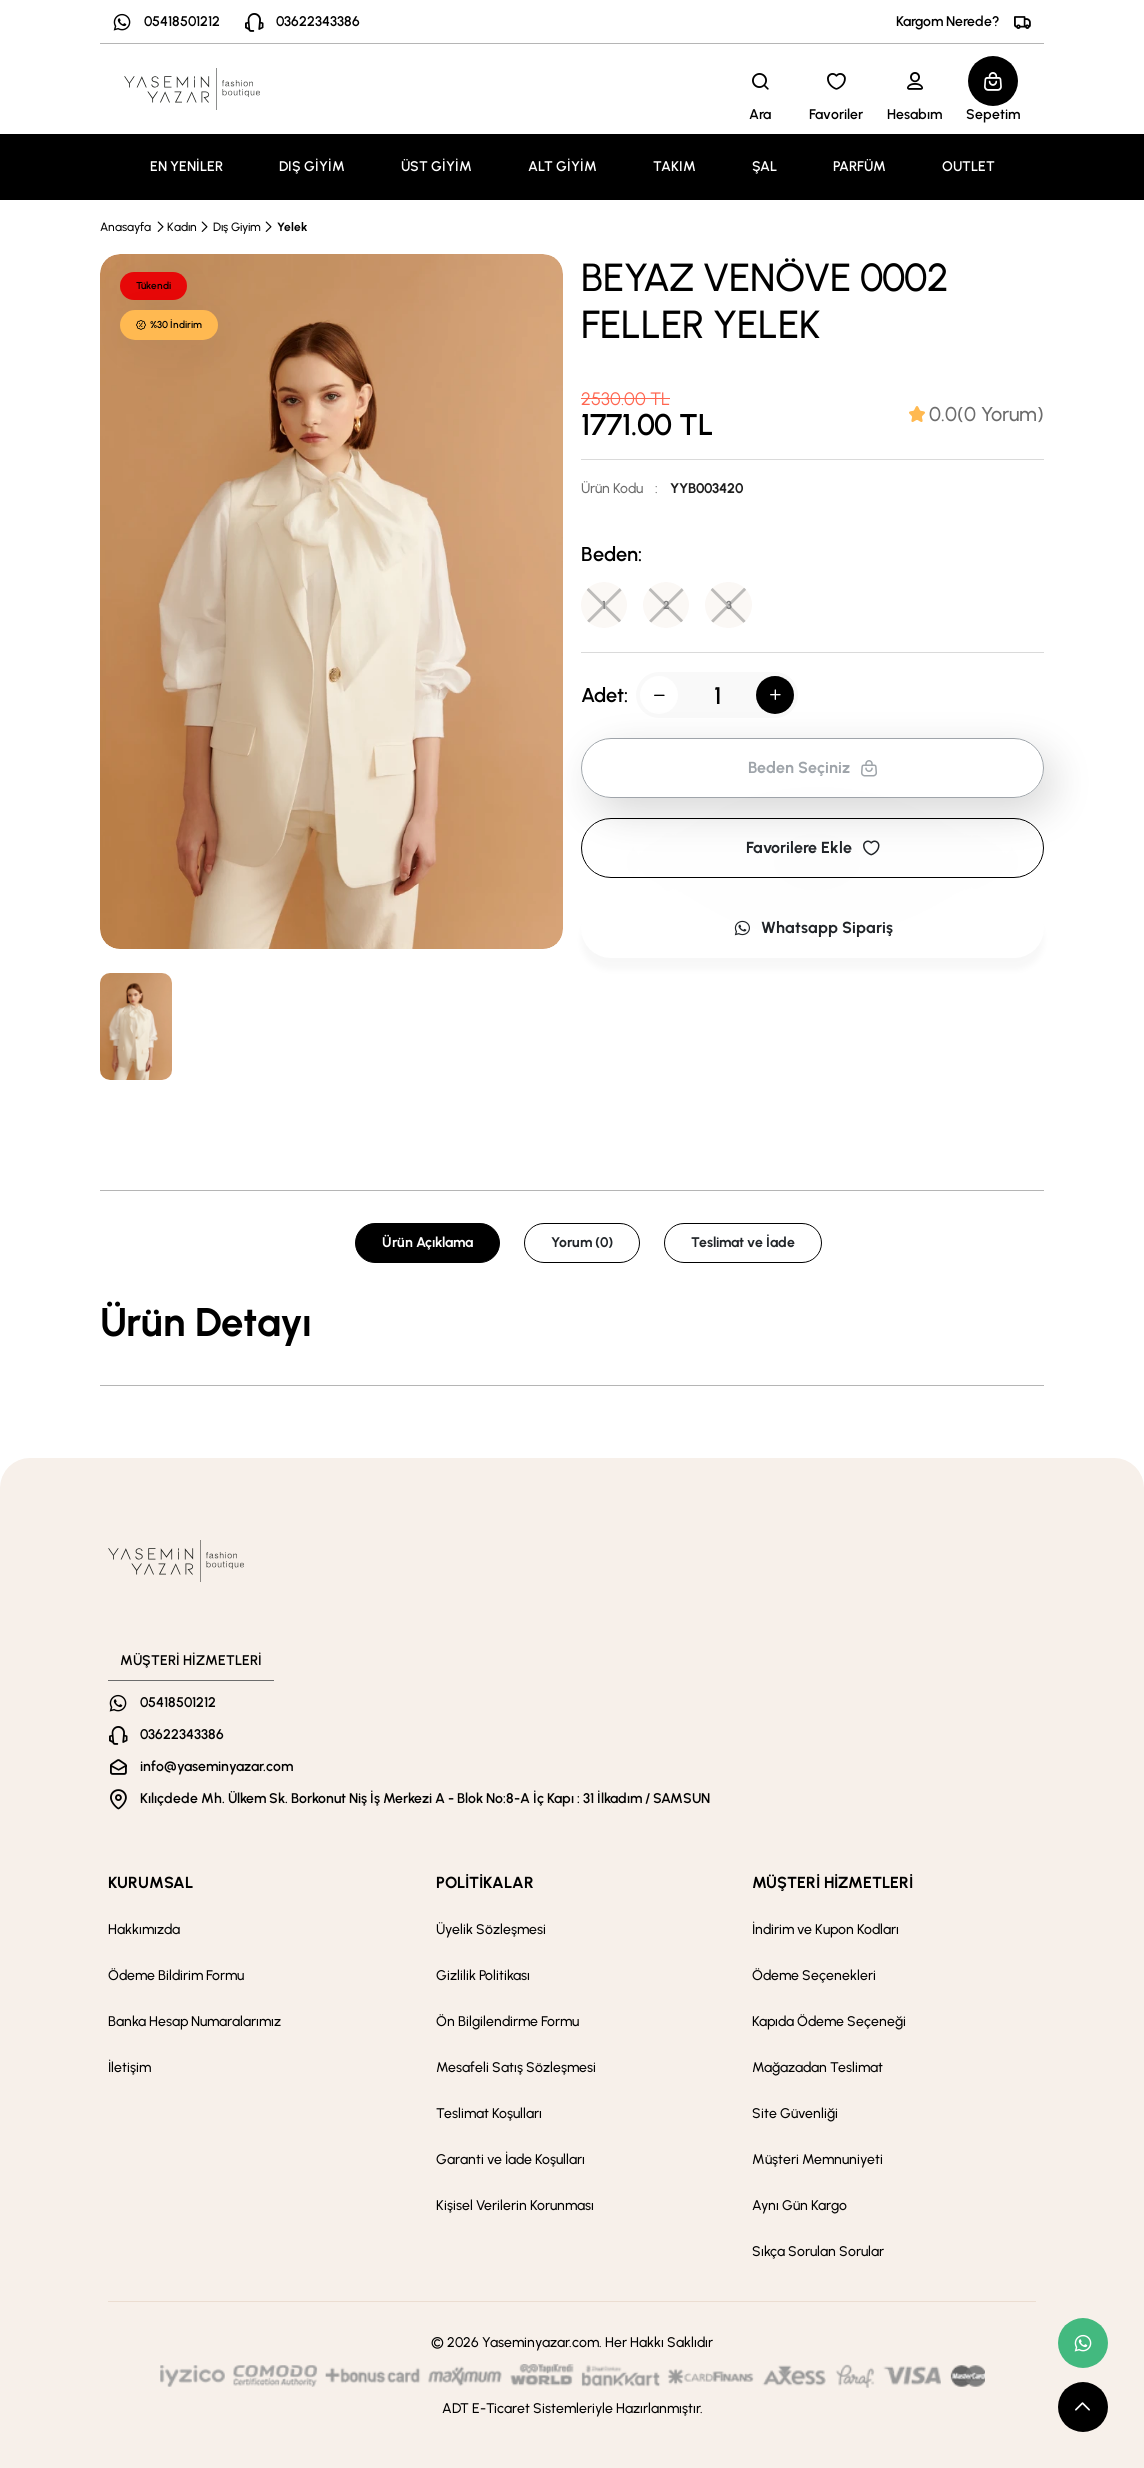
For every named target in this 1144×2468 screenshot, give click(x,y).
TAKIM (674, 166)
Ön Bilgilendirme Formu (507, 2021)
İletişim (129, 2067)
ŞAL (764, 166)
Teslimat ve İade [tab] (743, 1242)
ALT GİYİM (562, 166)
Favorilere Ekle (813, 849)
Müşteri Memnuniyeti (817, 2159)
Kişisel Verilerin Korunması (515, 2205)
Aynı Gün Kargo (799, 2205)
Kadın (182, 227)
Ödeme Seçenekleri (814, 1975)
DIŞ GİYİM (312, 166)
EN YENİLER (186, 166)
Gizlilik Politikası (483, 1975)
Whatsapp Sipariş (813, 929)
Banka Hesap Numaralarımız (194, 2021)
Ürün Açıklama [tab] (427, 1242)
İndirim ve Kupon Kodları (825, 1929)
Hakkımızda (144, 1929)
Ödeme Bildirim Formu (176, 1975)
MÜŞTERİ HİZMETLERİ (832, 1882)
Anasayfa (125, 227)
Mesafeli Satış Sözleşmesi (516, 2067)
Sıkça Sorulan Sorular (818, 2251)
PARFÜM (859, 166)
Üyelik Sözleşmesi (491, 1929)
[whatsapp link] (1083, 2343)
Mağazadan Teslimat (817, 2067)
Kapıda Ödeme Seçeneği (829, 2021)
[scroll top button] (1083, 2407)
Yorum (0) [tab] (582, 1242)
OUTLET (968, 166)
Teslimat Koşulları (489, 2113)
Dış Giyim (237, 227)
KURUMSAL (150, 1882)
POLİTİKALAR (485, 1882)
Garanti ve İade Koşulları (510, 2159)
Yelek (292, 227)
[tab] (976, 414)
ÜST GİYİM (436, 166)
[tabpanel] (572, 1322)
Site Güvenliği (795, 2113)
